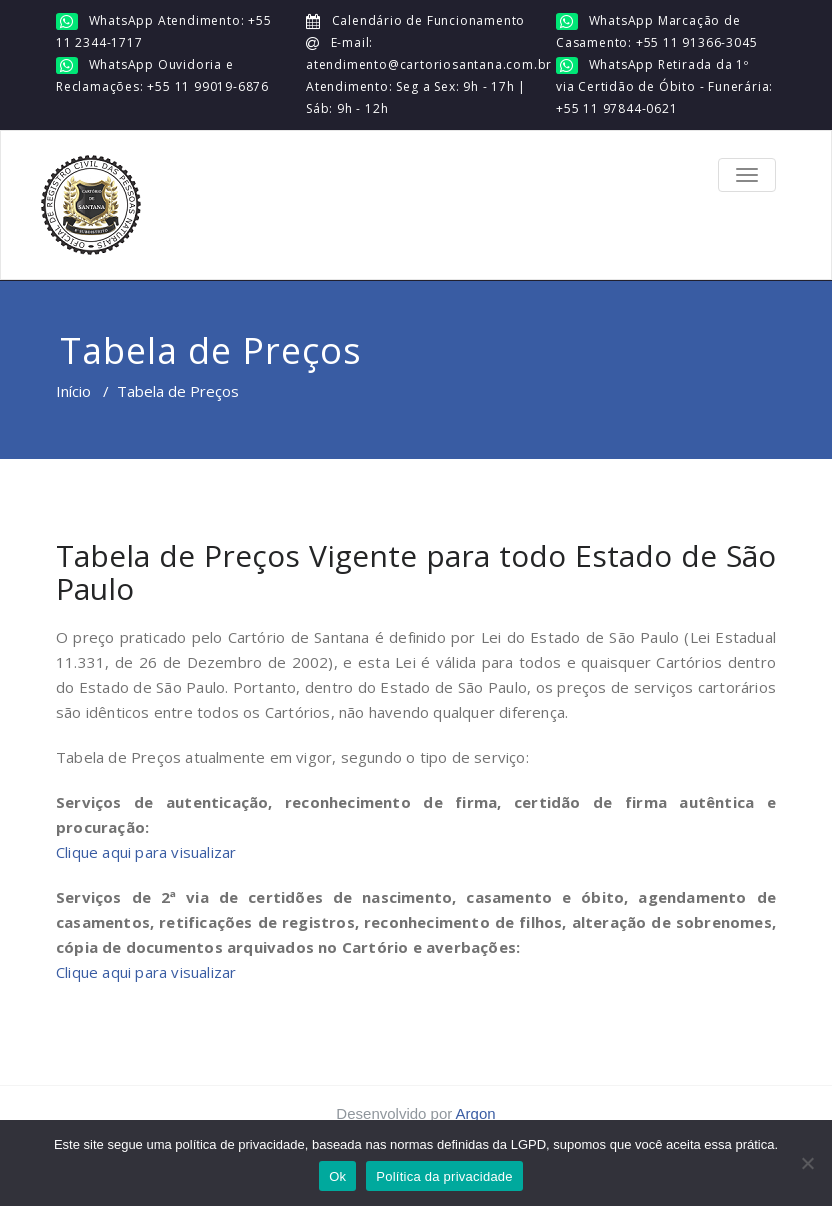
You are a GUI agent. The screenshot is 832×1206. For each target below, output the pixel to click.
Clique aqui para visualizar (146, 852)
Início (73, 391)
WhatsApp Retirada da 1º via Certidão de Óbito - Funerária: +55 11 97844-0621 (664, 86)
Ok (337, 1176)
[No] (807, 1163)
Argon (476, 1113)
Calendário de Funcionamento (426, 20)
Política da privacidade (444, 1176)
